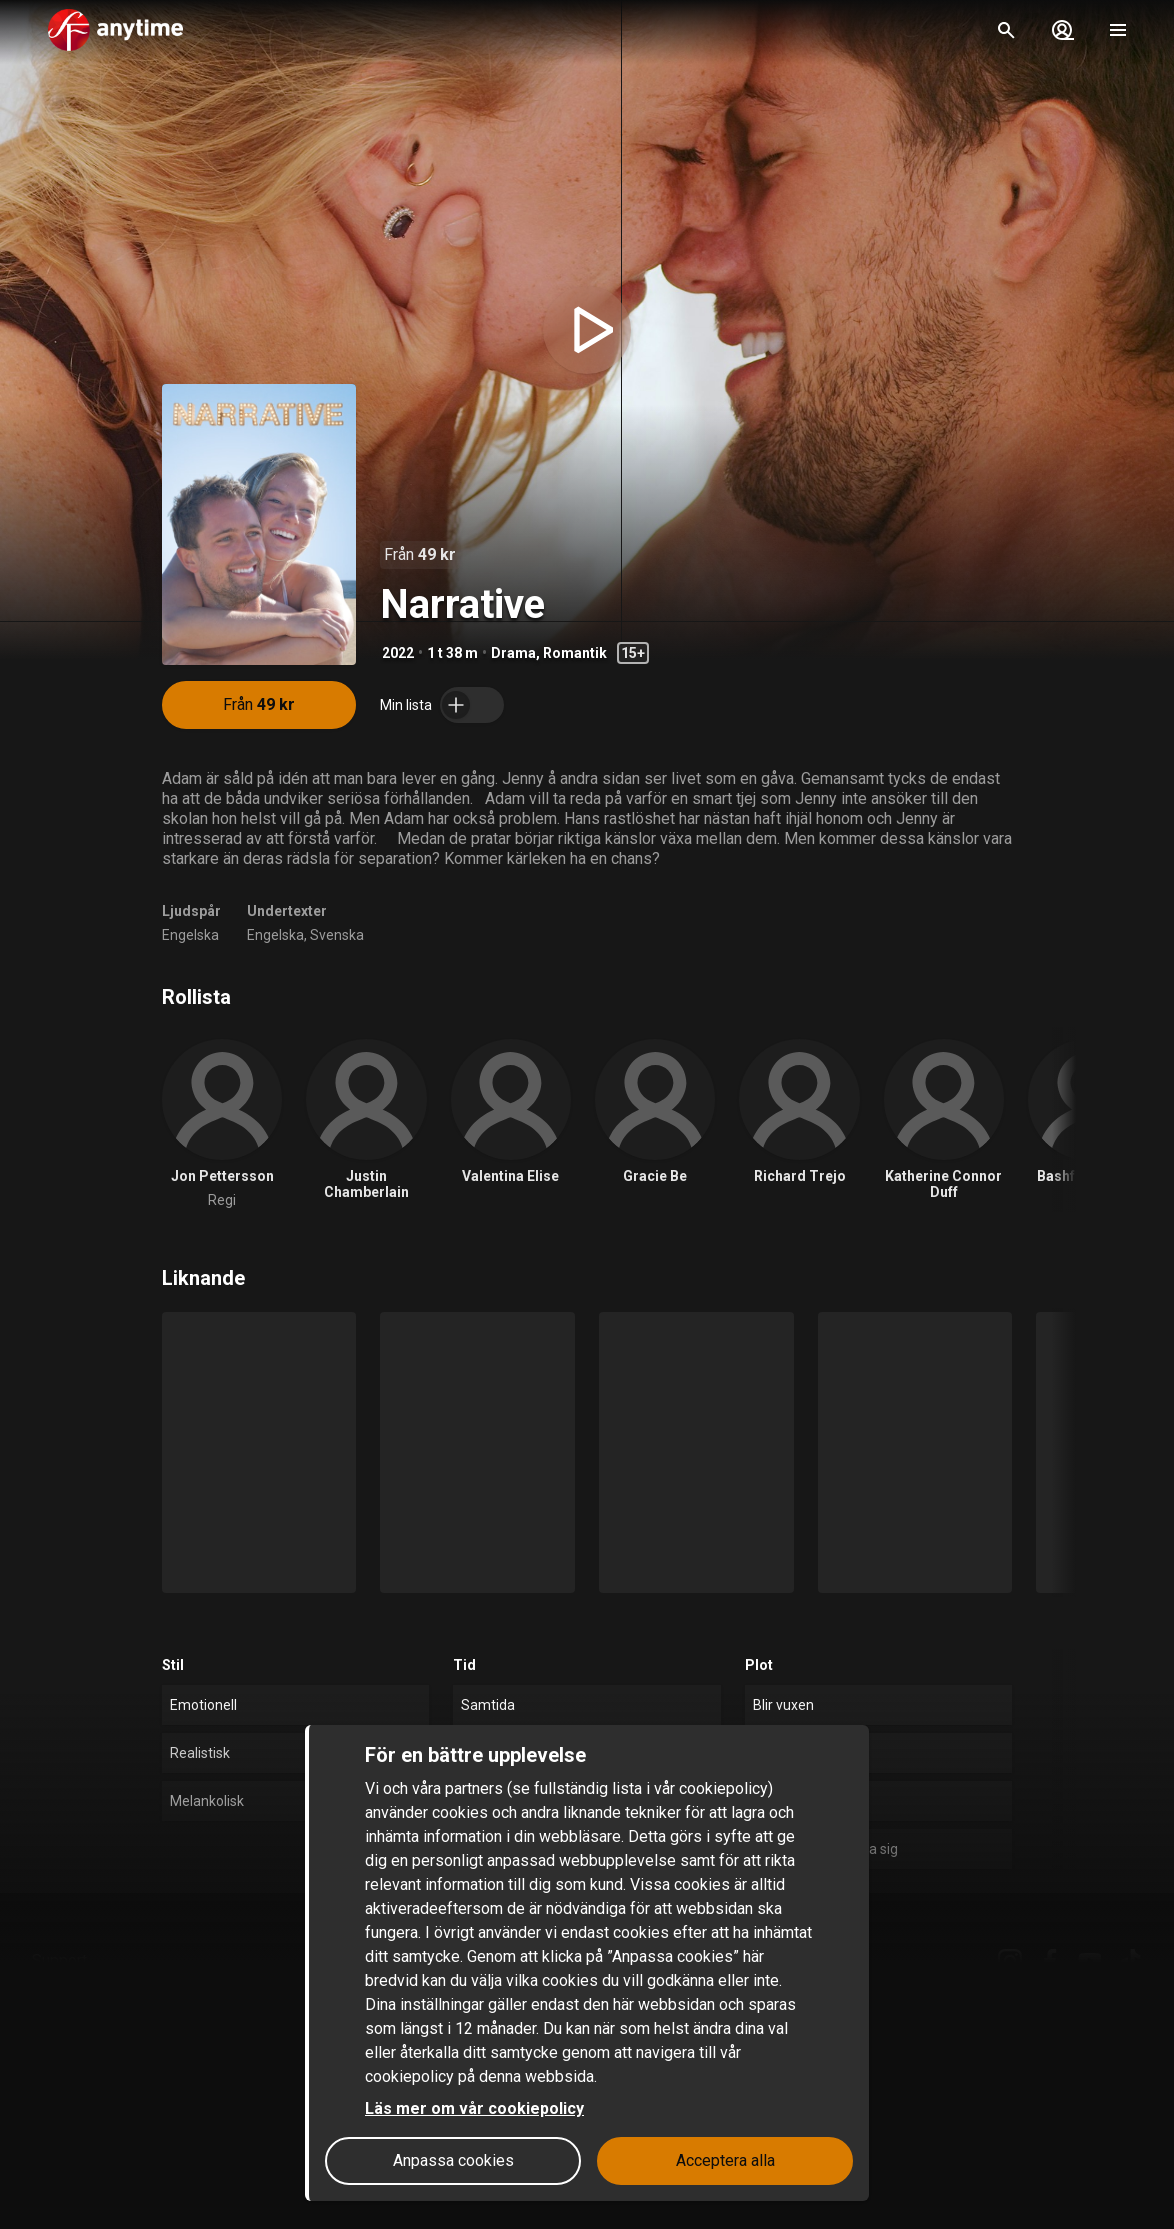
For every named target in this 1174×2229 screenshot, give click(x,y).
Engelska (190, 935)
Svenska (337, 935)
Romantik (575, 653)
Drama (513, 653)
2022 (398, 653)
